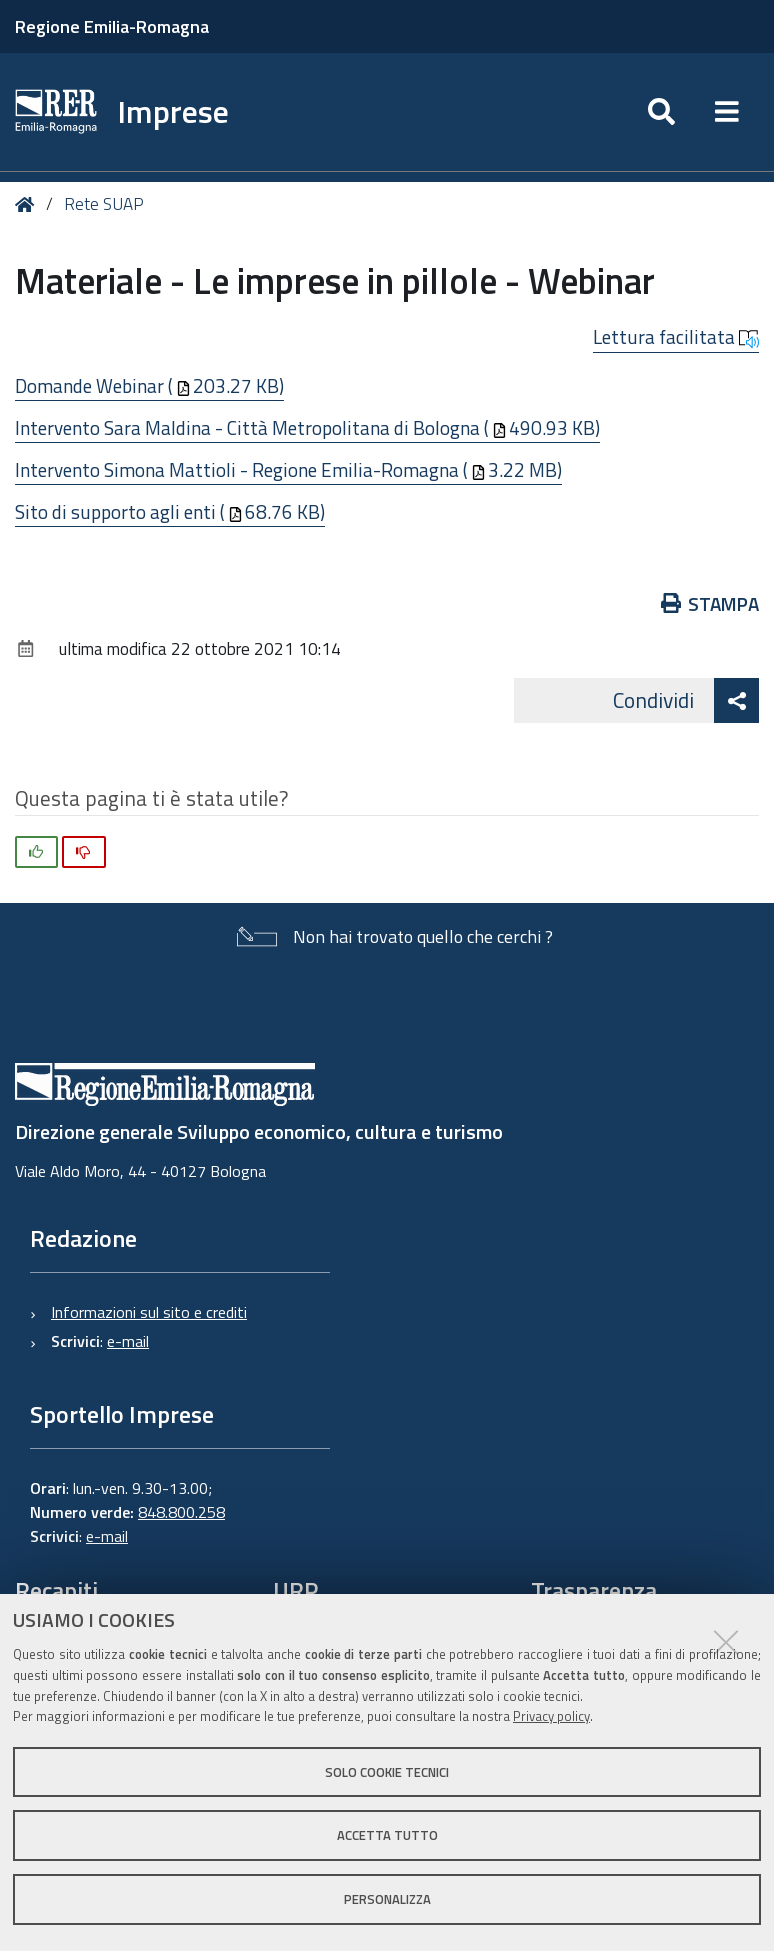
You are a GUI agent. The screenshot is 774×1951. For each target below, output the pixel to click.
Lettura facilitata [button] (676, 337)
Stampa (710, 603)
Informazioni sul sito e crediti (149, 1312)
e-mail (128, 1341)
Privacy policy (551, 1716)
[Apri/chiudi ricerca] (661, 112)
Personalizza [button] (387, 1899)
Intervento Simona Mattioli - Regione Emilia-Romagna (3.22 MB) (288, 469)
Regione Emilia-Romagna (112, 26)
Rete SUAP (104, 204)
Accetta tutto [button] (387, 1835)
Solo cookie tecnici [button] (387, 1772)
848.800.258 (181, 1512)
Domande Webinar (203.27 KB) (149, 385)
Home (28, 204)
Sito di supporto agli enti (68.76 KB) (170, 511)
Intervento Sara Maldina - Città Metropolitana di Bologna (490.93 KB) (307, 427)
